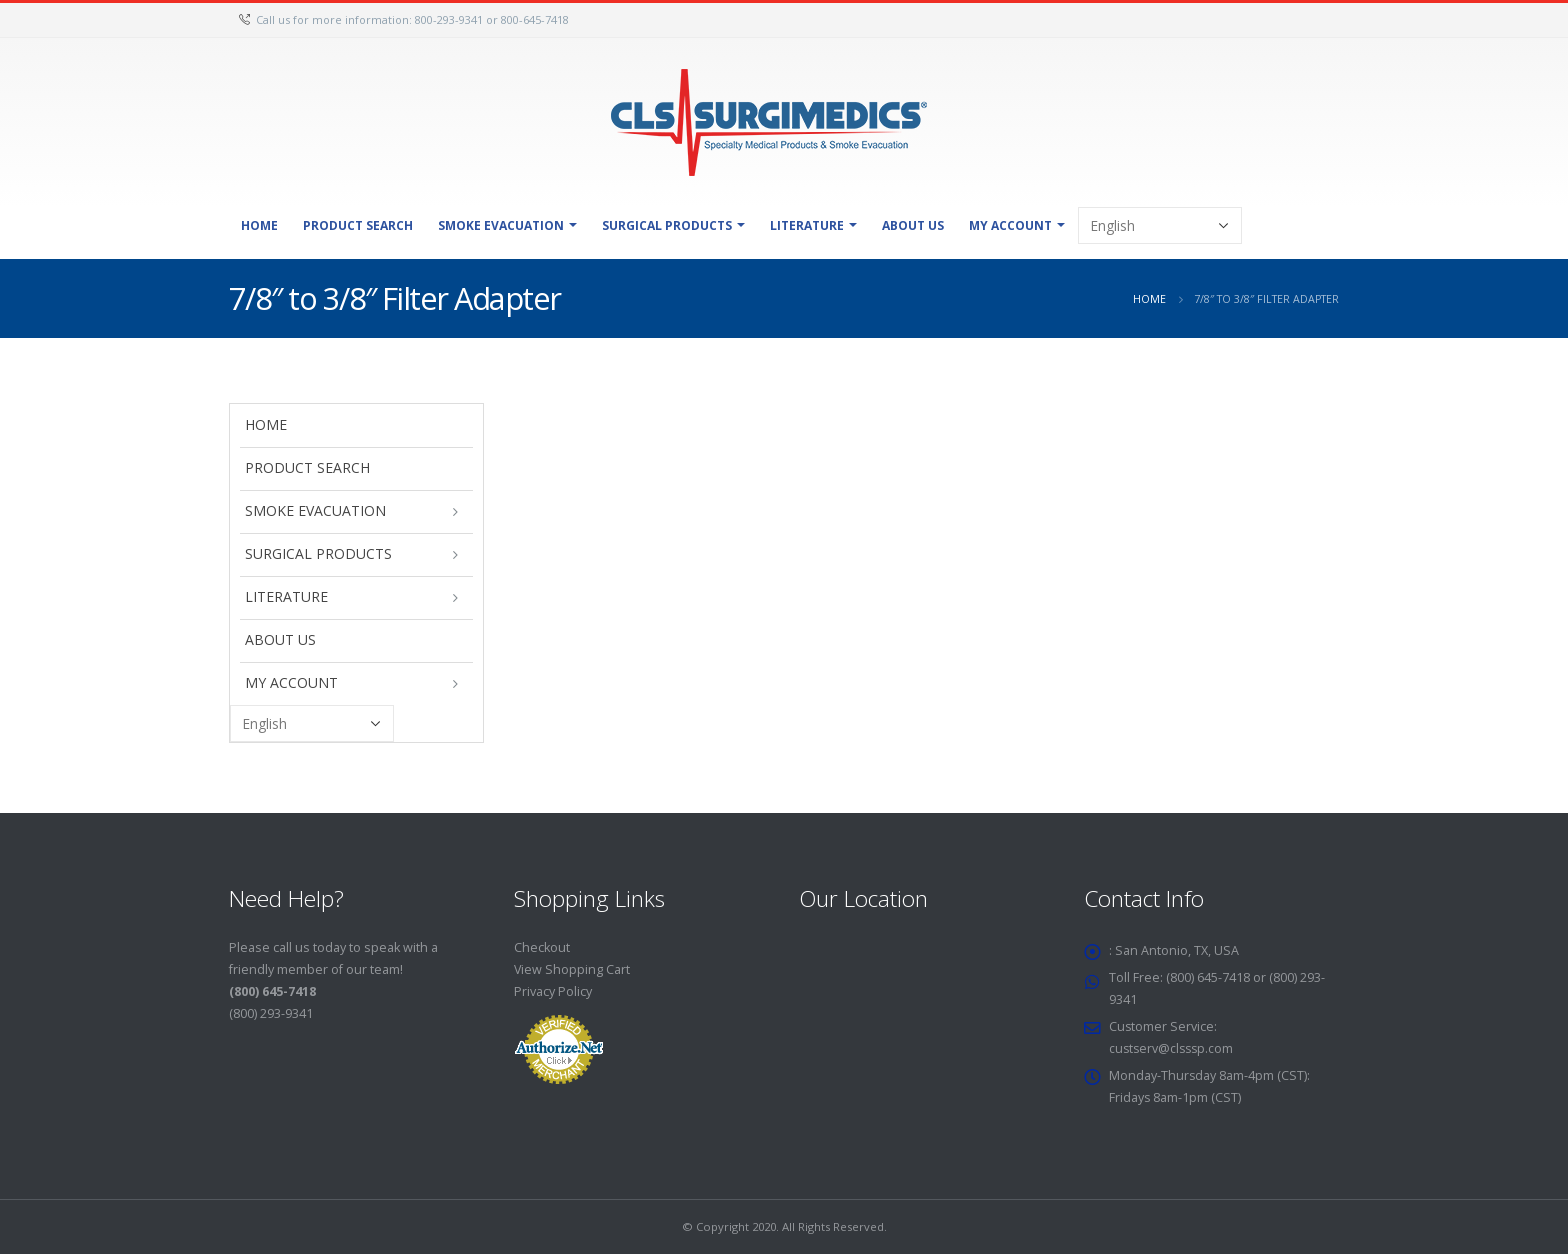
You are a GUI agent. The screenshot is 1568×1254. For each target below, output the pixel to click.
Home (259, 225)
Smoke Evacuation (501, 225)
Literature (807, 225)
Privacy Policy (553, 991)
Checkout (542, 947)
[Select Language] (1160, 225)
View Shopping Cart (572, 969)
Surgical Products (667, 225)
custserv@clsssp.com (1173, 1048)
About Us (913, 225)
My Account (1010, 225)
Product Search (358, 225)
